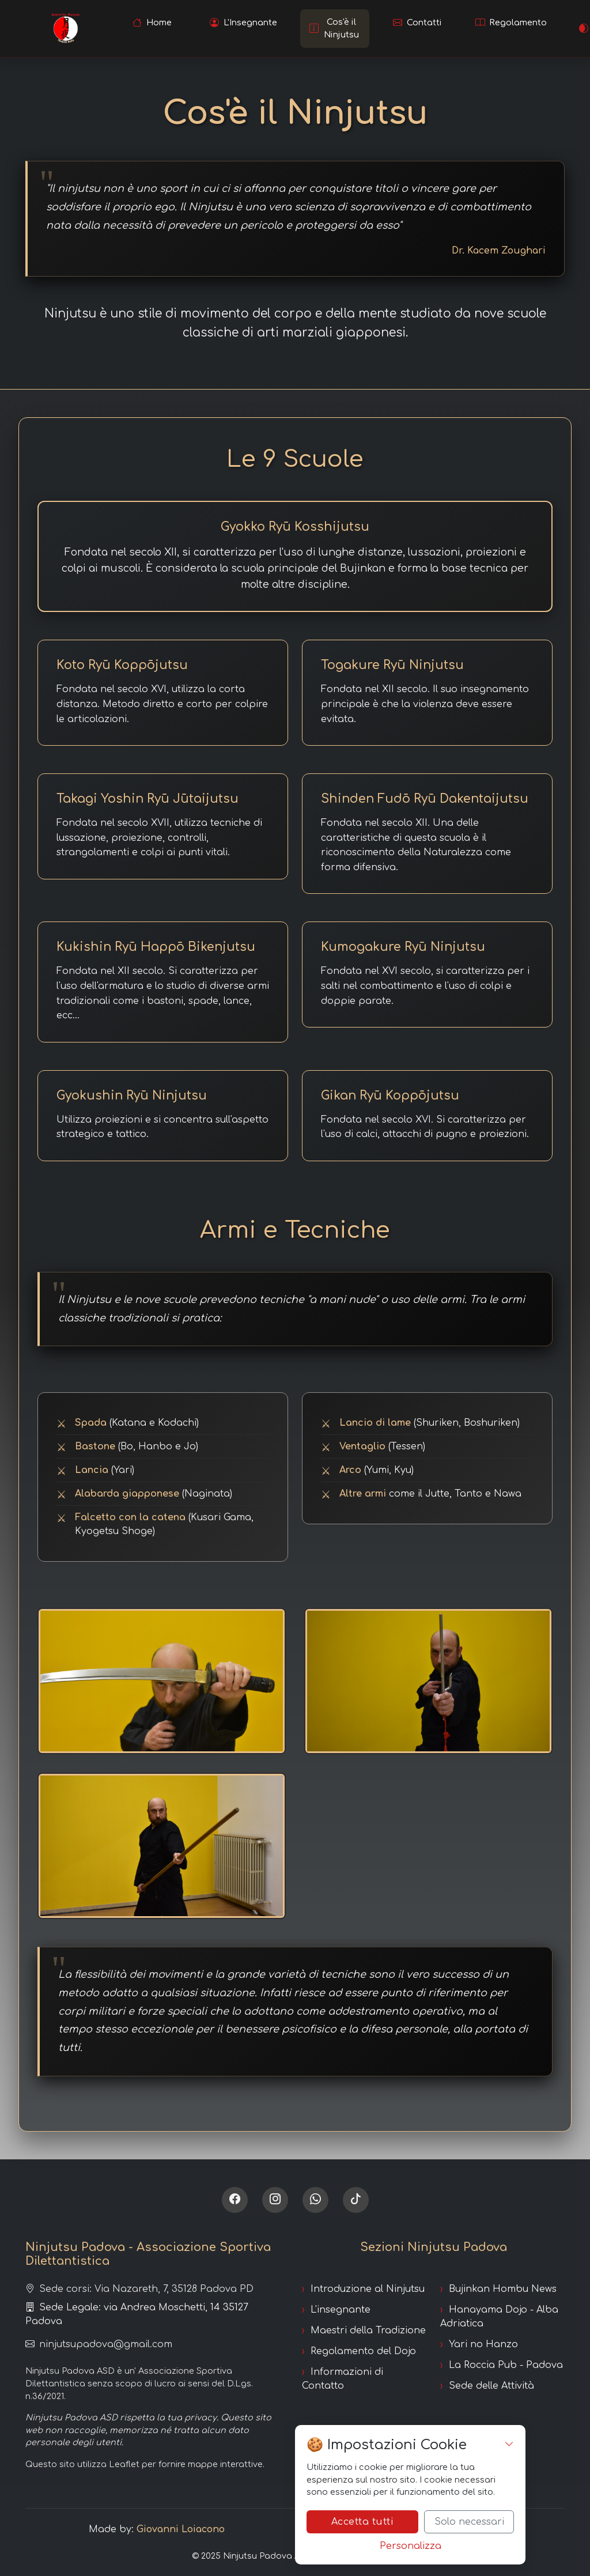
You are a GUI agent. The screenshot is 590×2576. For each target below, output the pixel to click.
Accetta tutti (362, 2522)
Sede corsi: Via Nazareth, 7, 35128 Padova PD (139, 2289)
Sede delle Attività (491, 2386)
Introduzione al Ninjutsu (368, 2289)
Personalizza (410, 2546)
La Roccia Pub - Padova (506, 2365)
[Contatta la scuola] (417, 23)
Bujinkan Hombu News (503, 2289)
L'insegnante (340, 2310)
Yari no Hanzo (483, 2344)
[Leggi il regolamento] (511, 23)
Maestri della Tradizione (368, 2330)
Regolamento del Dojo (363, 2351)
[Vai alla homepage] (152, 23)
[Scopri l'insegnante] (243, 23)
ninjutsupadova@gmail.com (98, 2344)
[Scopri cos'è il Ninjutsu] (334, 28)
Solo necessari (469, 2522)
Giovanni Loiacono (181, 2529)
